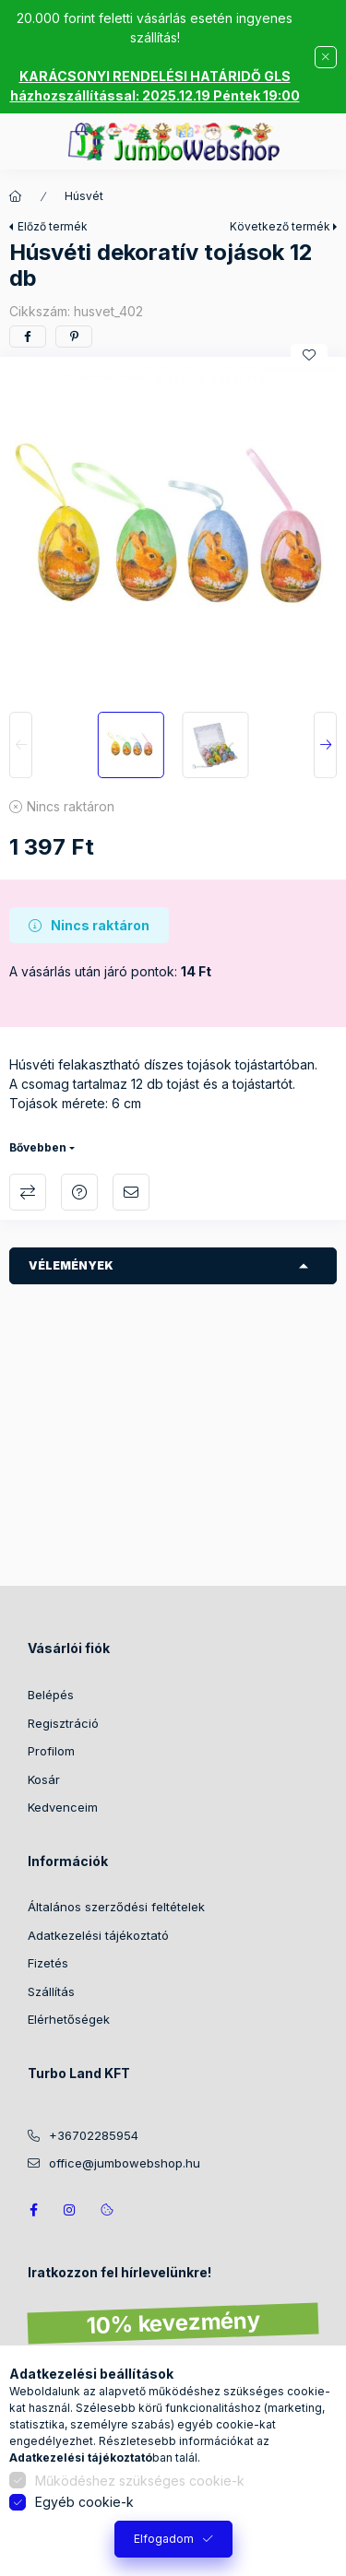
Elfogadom (164, 2539)
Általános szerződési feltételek (116, 1906)
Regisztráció (63, 1723)
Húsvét (84, 196)
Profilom (51, 1750)
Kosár (44, 1779)
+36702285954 (93, 2135)
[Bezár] (326, 57)
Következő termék (280, 226)
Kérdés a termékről (79, 1192)
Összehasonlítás (27, 1192)
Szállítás (51, 1991)
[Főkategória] (15, 196)
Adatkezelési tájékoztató (98, 1935)
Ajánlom (131, 1192)
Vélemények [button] (71, 1265)
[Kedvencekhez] (309, 355)
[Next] (325, 745)
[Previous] (20, 745)
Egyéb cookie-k (84, 2502)
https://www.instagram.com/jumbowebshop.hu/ (70, 2210)
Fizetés (48, 1963)
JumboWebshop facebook (33, 2210)
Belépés (51, 1694)
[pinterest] (73, 336)
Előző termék (53, 226)
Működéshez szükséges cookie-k (140, 2480)
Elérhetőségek (69, 2019)
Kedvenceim (63, 1807)
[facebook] (27, 336)
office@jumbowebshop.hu (124, 2163)
